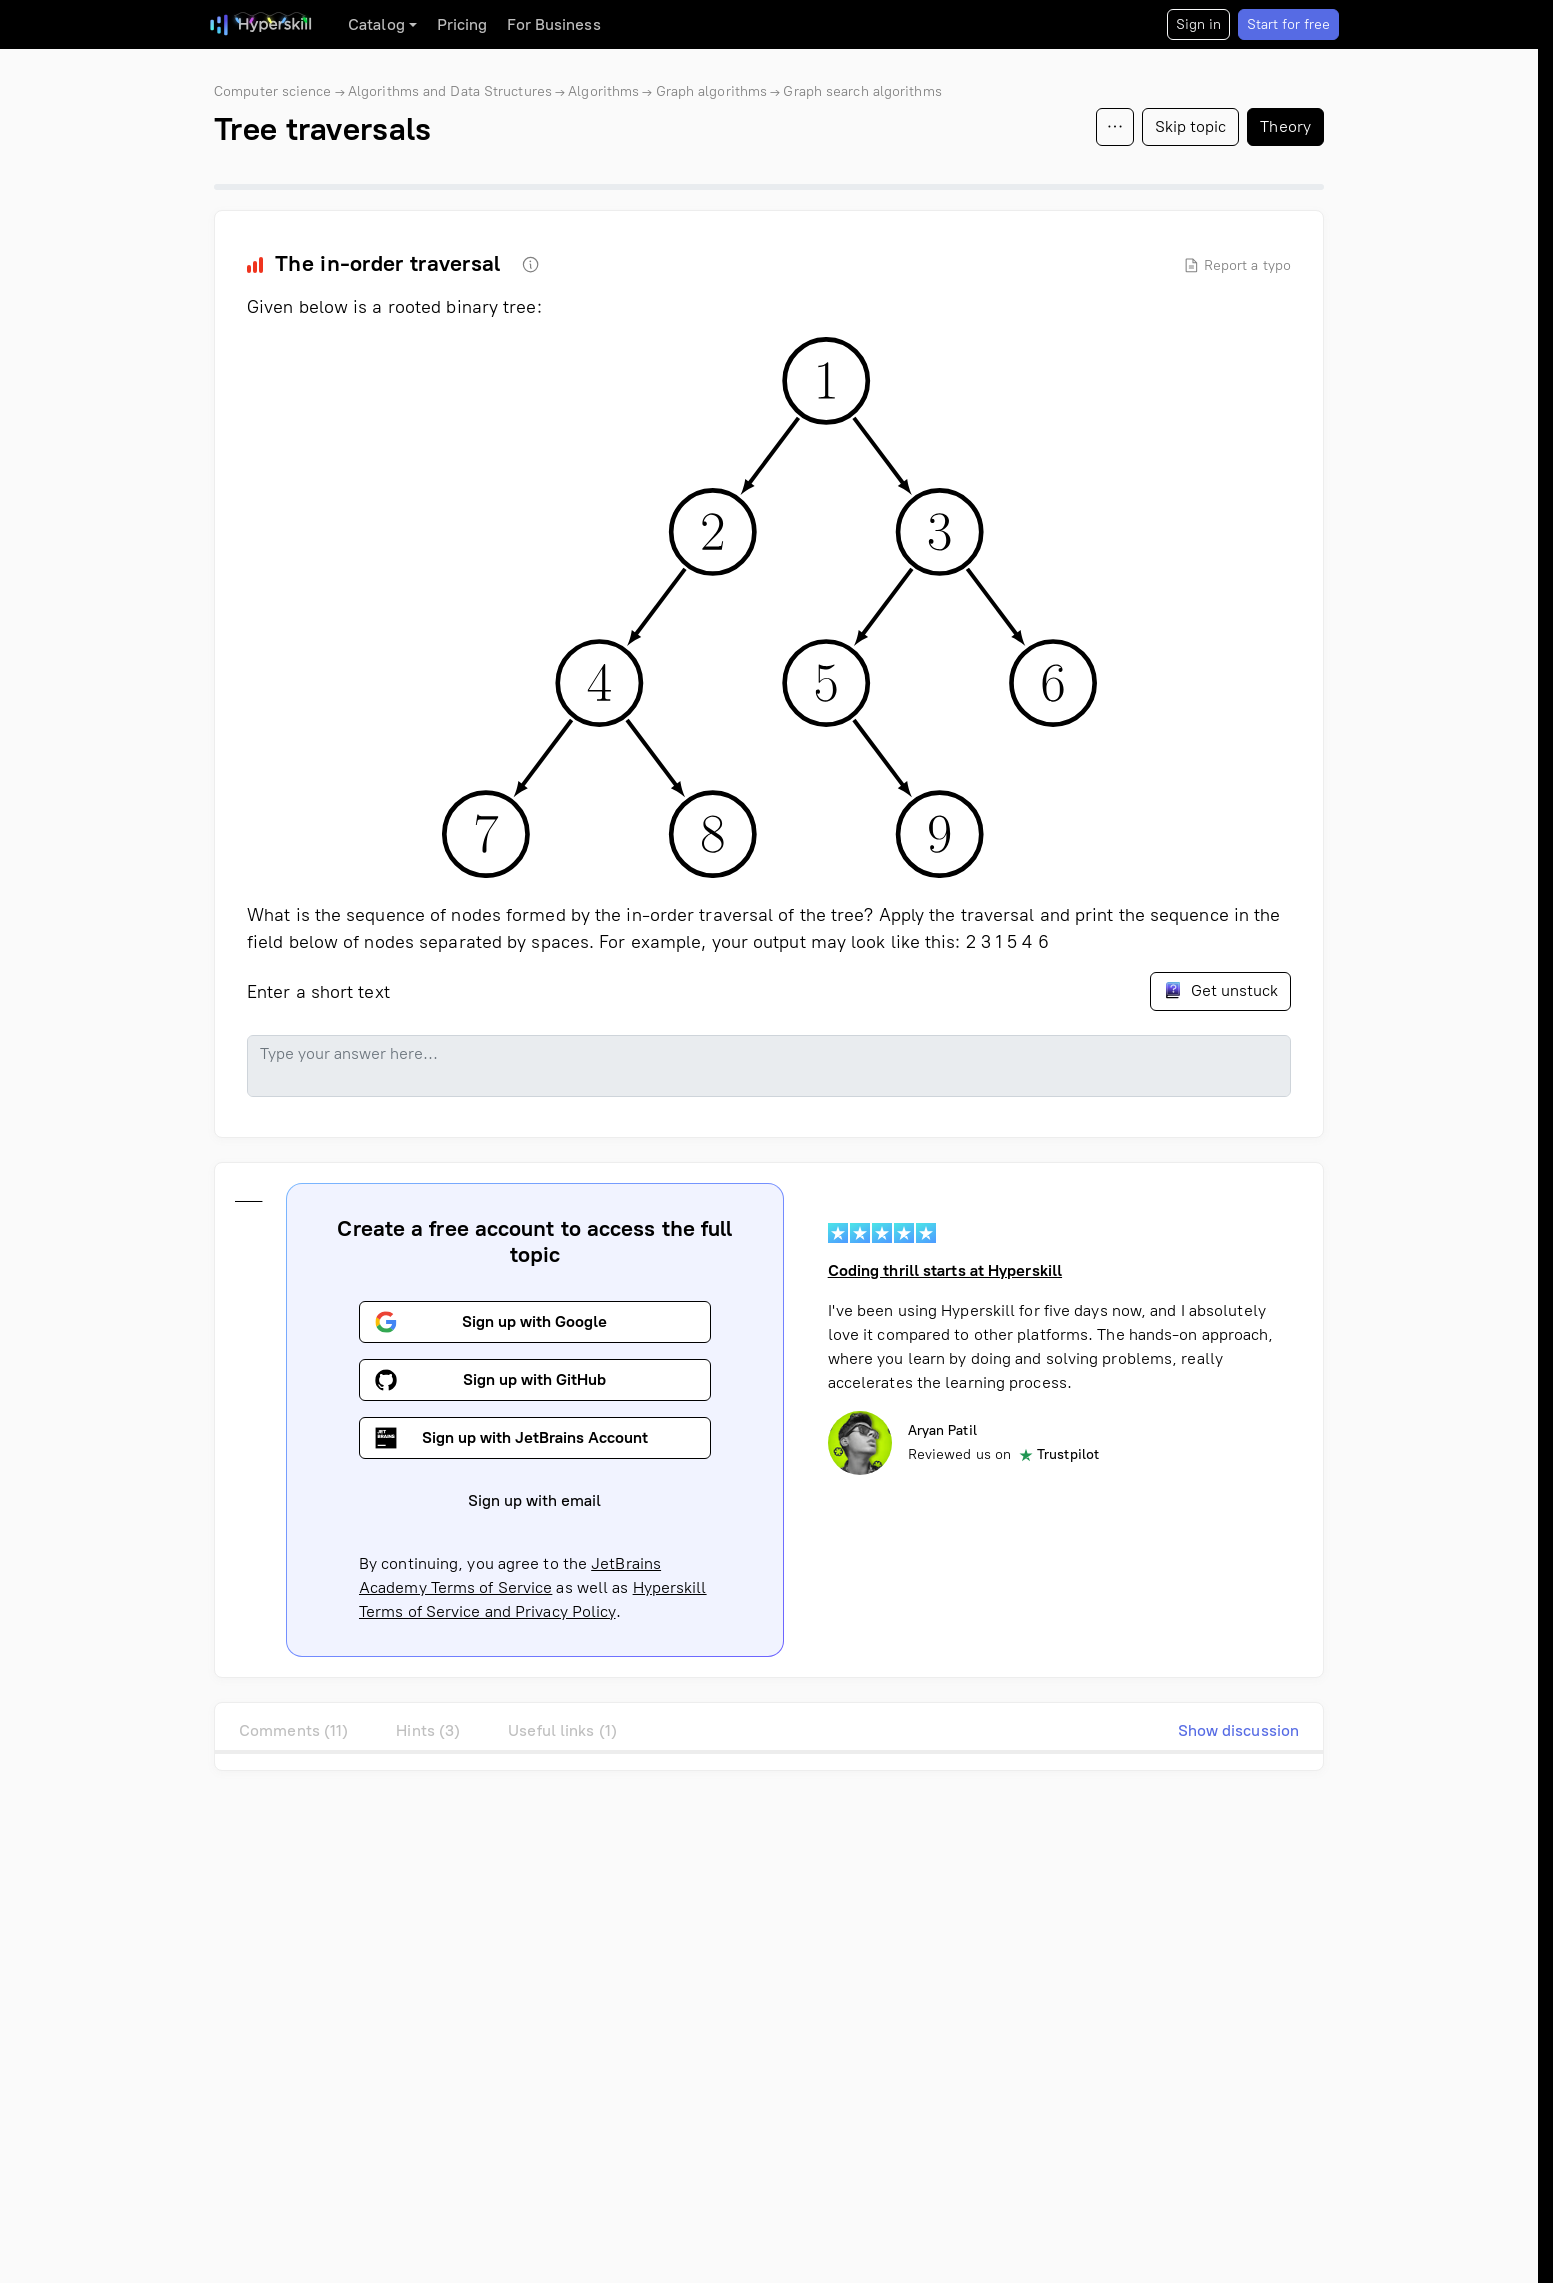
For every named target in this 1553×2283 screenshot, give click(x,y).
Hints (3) (428, 1730)
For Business (553, 24)
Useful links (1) (562, 1730)
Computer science (273, 91)
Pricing (462, 24)
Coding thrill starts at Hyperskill (945, 1270)
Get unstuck (1220, 990)
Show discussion (1239, 1730)
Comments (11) (293, 1730)
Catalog (376, 24)
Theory (1285, 126)
